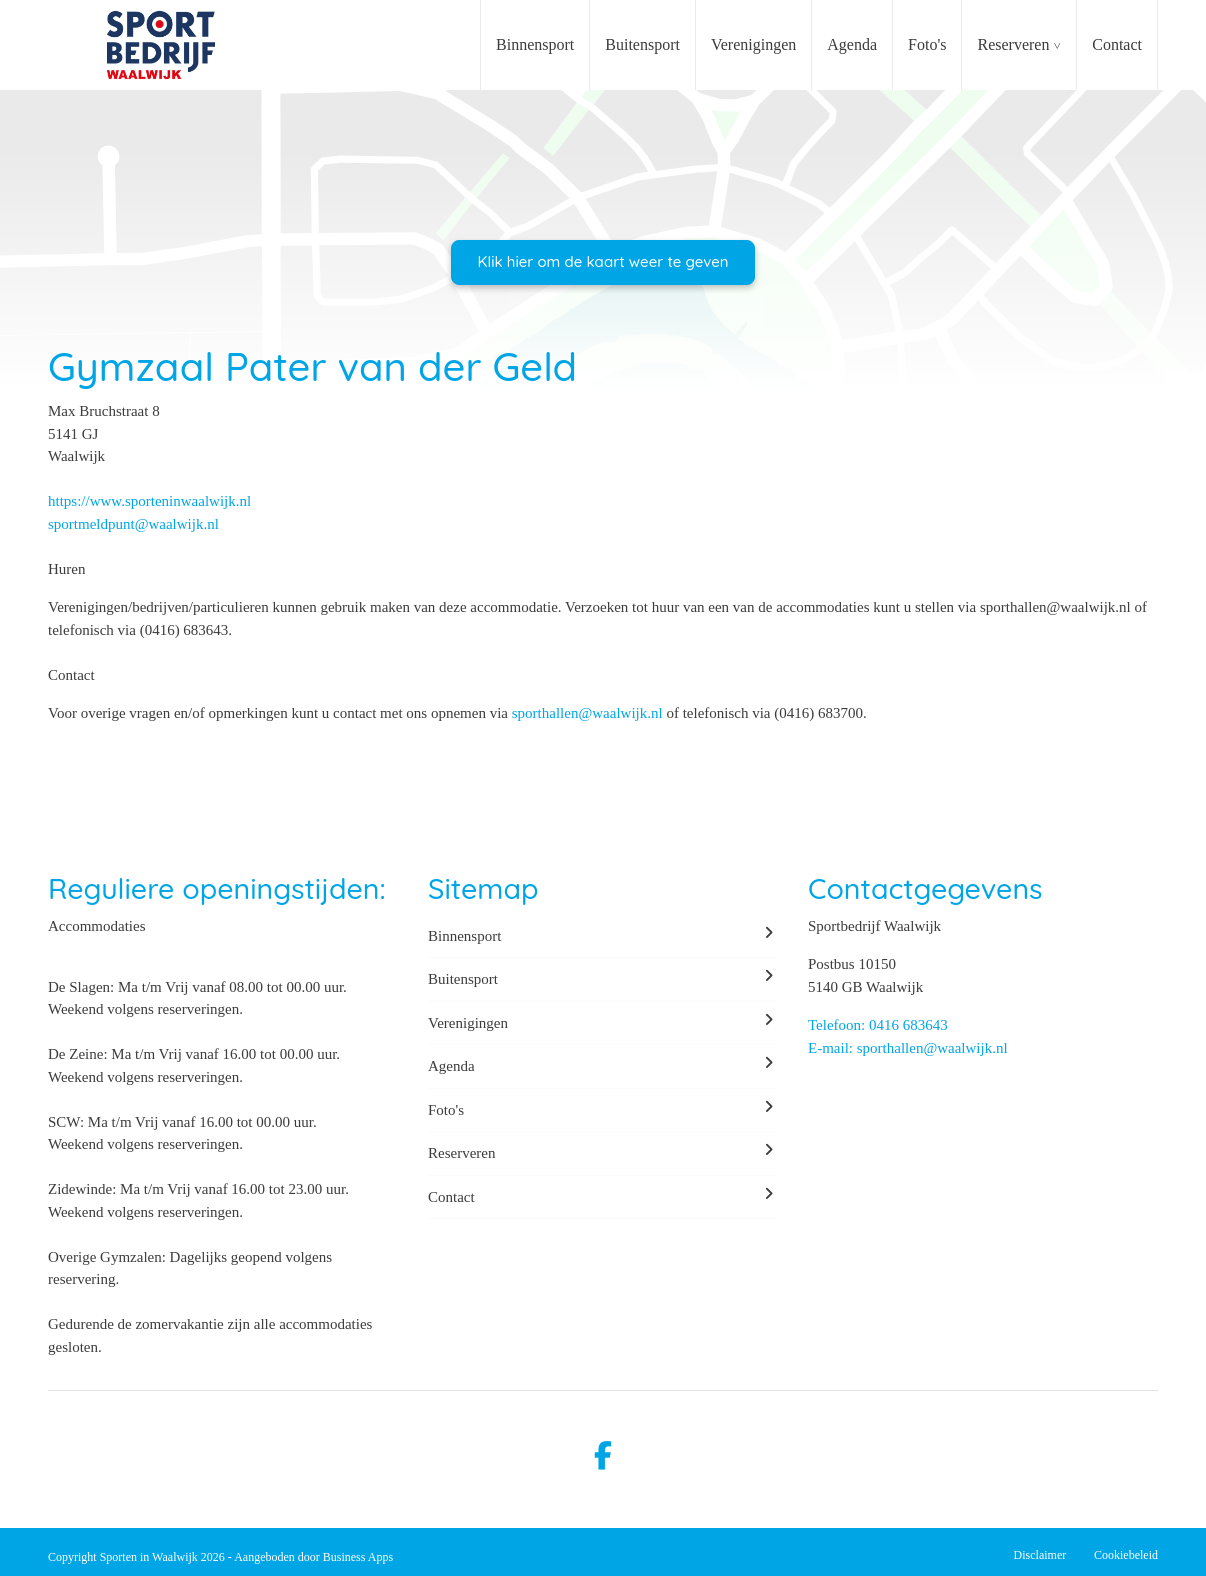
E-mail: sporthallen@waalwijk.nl (908, 1048)
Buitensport (642, 44)
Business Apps (358, 1557)
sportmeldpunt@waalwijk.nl (133, 524)
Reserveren (1013, 44)
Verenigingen (753, 44)
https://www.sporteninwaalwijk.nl (149, 501)
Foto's (927, 44)
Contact (1117, 44)
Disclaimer (1040, 1555)
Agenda (852, 44)
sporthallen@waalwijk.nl (587, 713)
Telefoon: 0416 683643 (878, 1025)
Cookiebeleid (1126, 1555)
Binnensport (535, 44)
